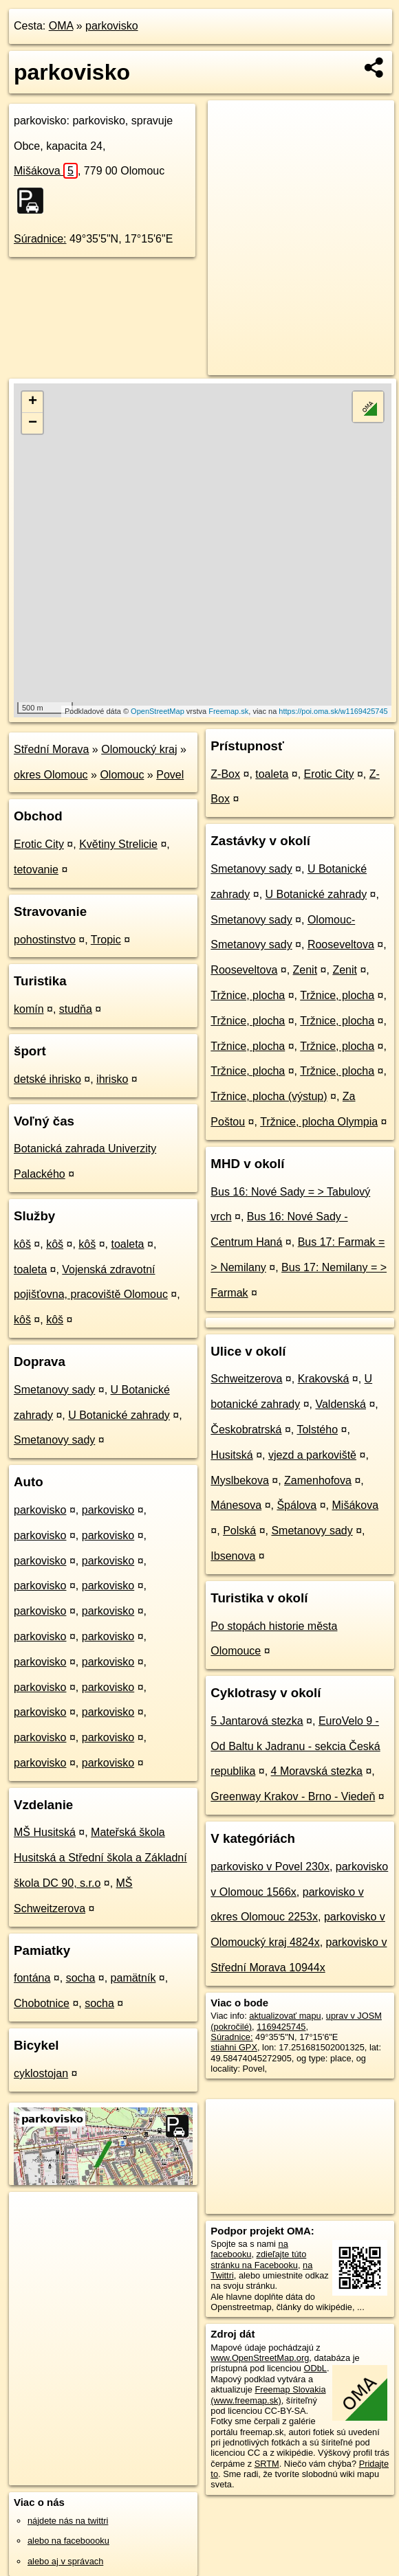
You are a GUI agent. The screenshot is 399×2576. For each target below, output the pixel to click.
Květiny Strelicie (118, 844)
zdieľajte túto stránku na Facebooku (258, 2259)
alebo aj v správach (65, 2561)
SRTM (267, 2464)
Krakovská (323, 1379)
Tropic (106, 939)
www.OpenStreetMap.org (260, 2358)
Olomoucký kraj (139, 749)
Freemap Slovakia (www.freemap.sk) (268, 2394)
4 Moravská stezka (317, 1771)
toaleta (127, 1244)
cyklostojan (41, 2073)
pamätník (133, 1978)
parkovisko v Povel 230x (270, 1866)
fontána (32, 1978)
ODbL (315, 2368)
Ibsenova (233, 1556)
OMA (61, 26)
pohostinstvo (45, 939)
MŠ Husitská (45, 1832)
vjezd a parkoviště (312, 1455)
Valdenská (340, 1404)
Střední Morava (51, 749)
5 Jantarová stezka (257, 1721)
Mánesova (236, 1505)
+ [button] (32, 402)
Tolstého (317, 1429)
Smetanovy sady (54, 1390)
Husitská (231, 1455)
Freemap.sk (228, 711)
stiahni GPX (234, 2047)
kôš (22, 1244)
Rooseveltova (341, 944)
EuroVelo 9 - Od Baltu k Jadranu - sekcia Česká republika (295, 1746)
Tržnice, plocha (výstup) (269, 1096)
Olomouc (122, 775)
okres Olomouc (51, 775)
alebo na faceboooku (68, 2540)
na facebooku (249, 2249)
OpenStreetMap (157, 711)
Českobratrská (246, 1429)
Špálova (296, 1505)
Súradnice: (40, 239)
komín (29, 1009)
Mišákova (46, 171)
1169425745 (281, 2026)
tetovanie (36, 869)
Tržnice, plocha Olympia (319, 1122)
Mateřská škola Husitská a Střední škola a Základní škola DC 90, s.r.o (100, 1857)
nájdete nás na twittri (68, 2521)
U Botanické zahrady (119, 1415)
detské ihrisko (47, 1079)
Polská (239, 1530)
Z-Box (225, 774)
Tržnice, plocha (248, 995)
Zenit (305, 970)
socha (81, 1978)
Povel (170, 775)
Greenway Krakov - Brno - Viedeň (293, 1796)
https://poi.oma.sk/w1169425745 (333, 711)
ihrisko (112, 1079)
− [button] (32, 423)
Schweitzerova (246, 1379)
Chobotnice (41, 2003)
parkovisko (111, 26)
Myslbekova (239, 1480)
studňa (75, 1009)
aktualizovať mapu (285, 2016)
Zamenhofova (318, 1480)
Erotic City (39, 844)
